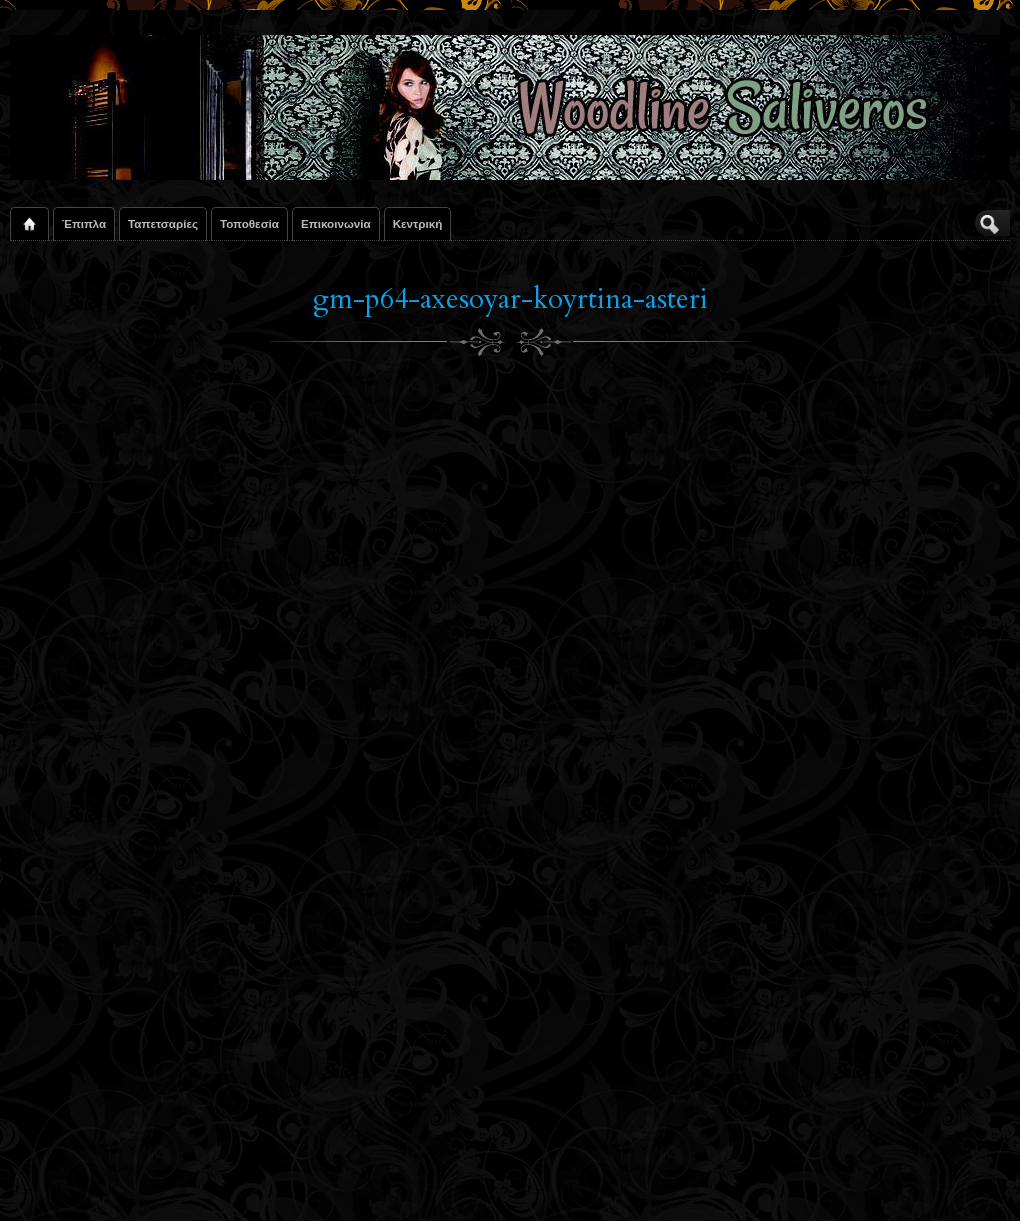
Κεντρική (418, 223)
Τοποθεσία (249, 223)
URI (85, 984)
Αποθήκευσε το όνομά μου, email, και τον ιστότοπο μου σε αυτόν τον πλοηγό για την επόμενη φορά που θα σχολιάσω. (292, 1048)
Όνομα (76, 884)
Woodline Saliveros (98, 1181)
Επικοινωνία (336, 223)
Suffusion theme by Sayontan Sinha (920, 1181)
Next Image (974, 462)
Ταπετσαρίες (163, 223)
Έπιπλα (84, 223)
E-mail (78, 934)
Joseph (103, 537)
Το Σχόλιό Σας (86, 624)
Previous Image (58, 462)
